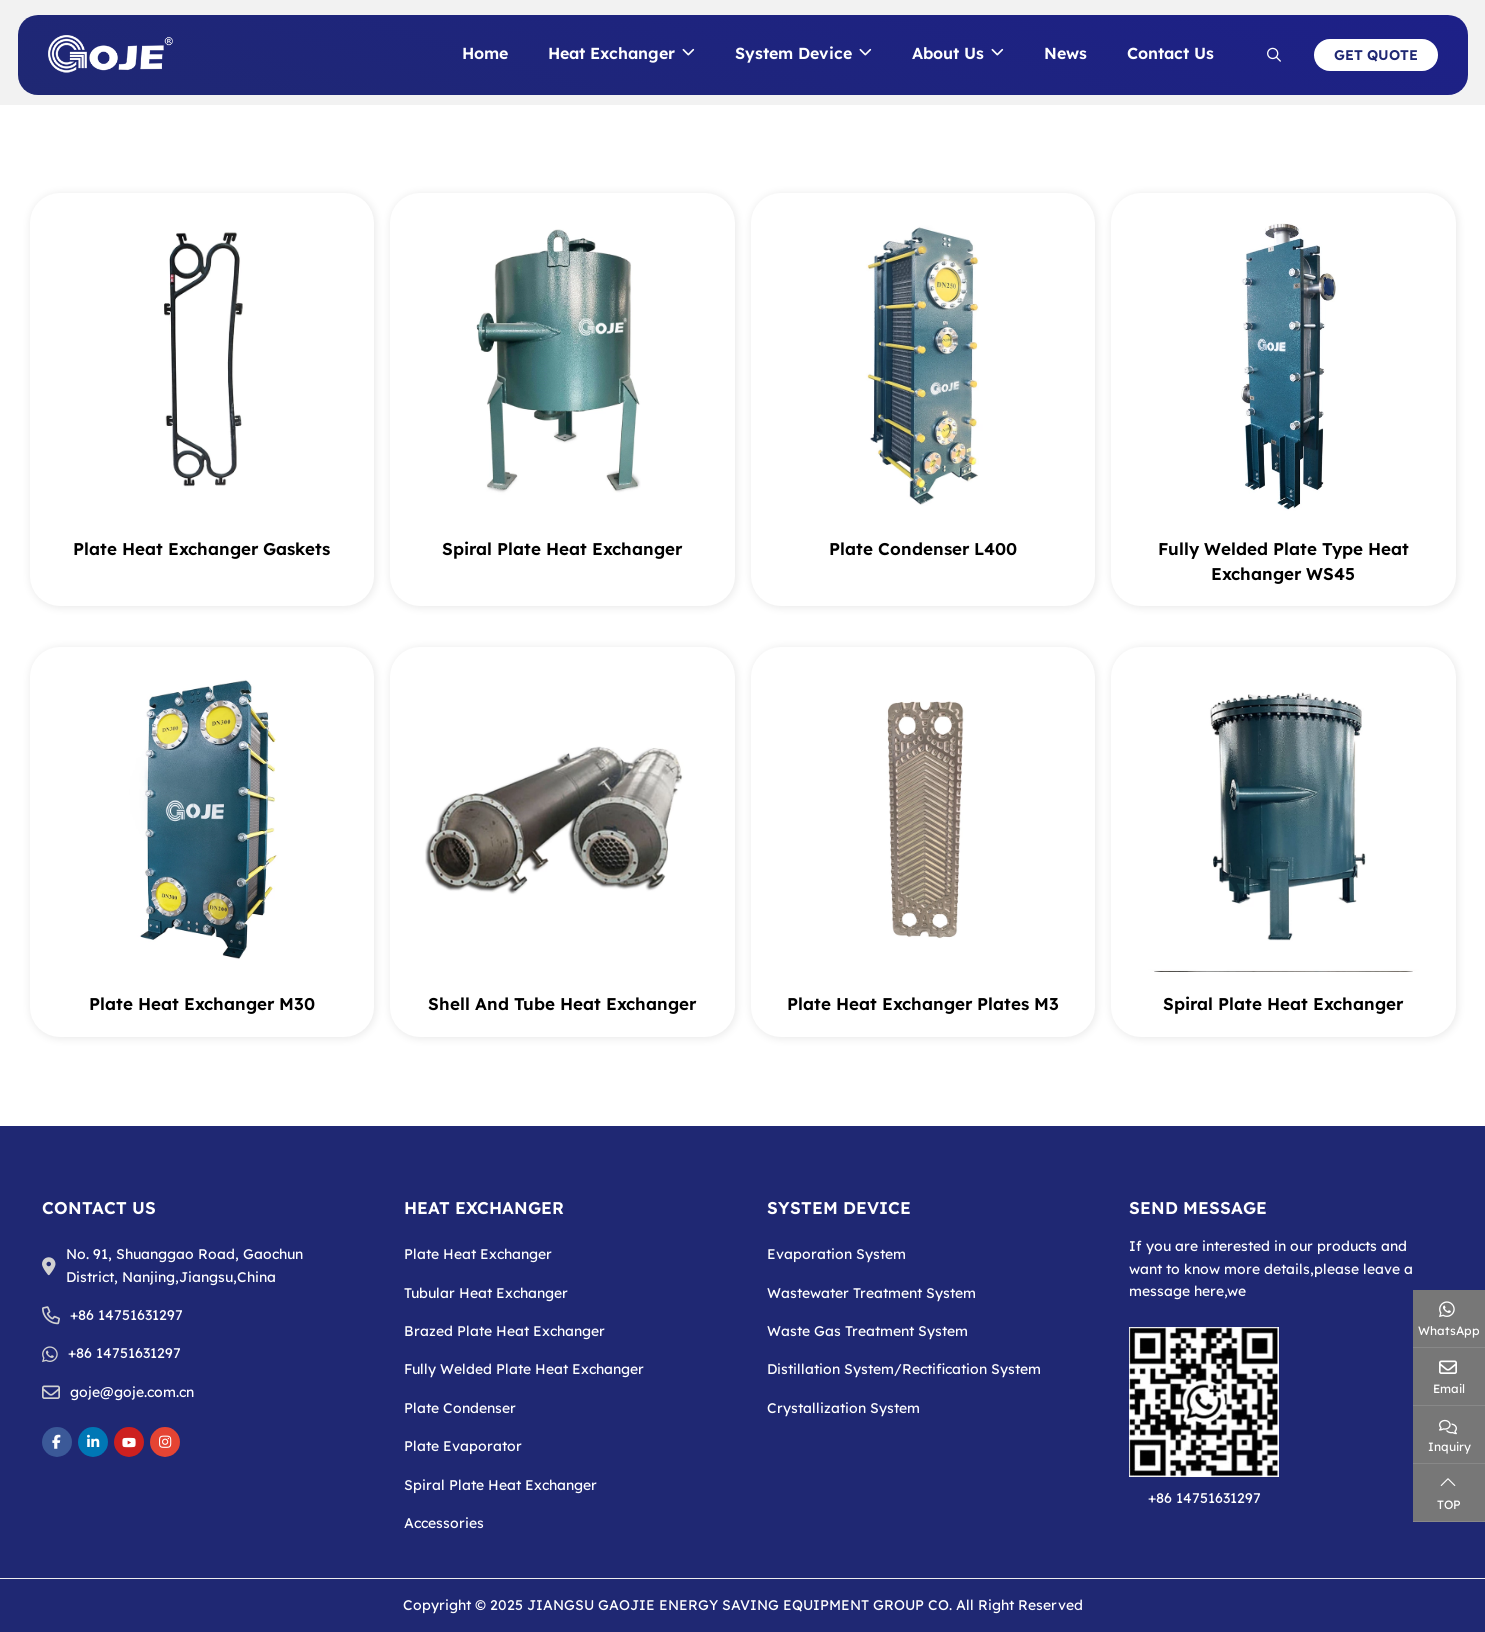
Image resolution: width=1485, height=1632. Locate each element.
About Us (948, 53)
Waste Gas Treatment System (867, 1331)
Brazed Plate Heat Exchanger (504, 1331)
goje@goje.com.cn (132, 1392)
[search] (1274, 55)
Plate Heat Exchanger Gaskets (201, 548)
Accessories (444, 1523)
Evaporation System (836, 1254)
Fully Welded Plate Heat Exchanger (524, 1369)
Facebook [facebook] (57, 1442)
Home (485, 53)
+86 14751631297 (126, 1315)
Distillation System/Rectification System (904, 1369)
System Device (793, 53)
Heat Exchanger (611, 53)
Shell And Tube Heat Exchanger (562, 1003)
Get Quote (1376, 55)
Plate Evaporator (463, 1446)
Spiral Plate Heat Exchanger (562, 548)
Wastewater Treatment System (871, 1293)
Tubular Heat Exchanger (486, 1293)
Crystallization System (843, 1408)
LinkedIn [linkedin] (93, 1442)
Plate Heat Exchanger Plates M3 (923, 1003)
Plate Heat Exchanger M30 (202, 1003)
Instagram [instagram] (165, 1442)
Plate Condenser (460, 1408)
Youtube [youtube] (129, 1442)
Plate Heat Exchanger (478, 1254)
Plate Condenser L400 (923, 548)
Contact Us (1170, 53)
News (1065, 53)
